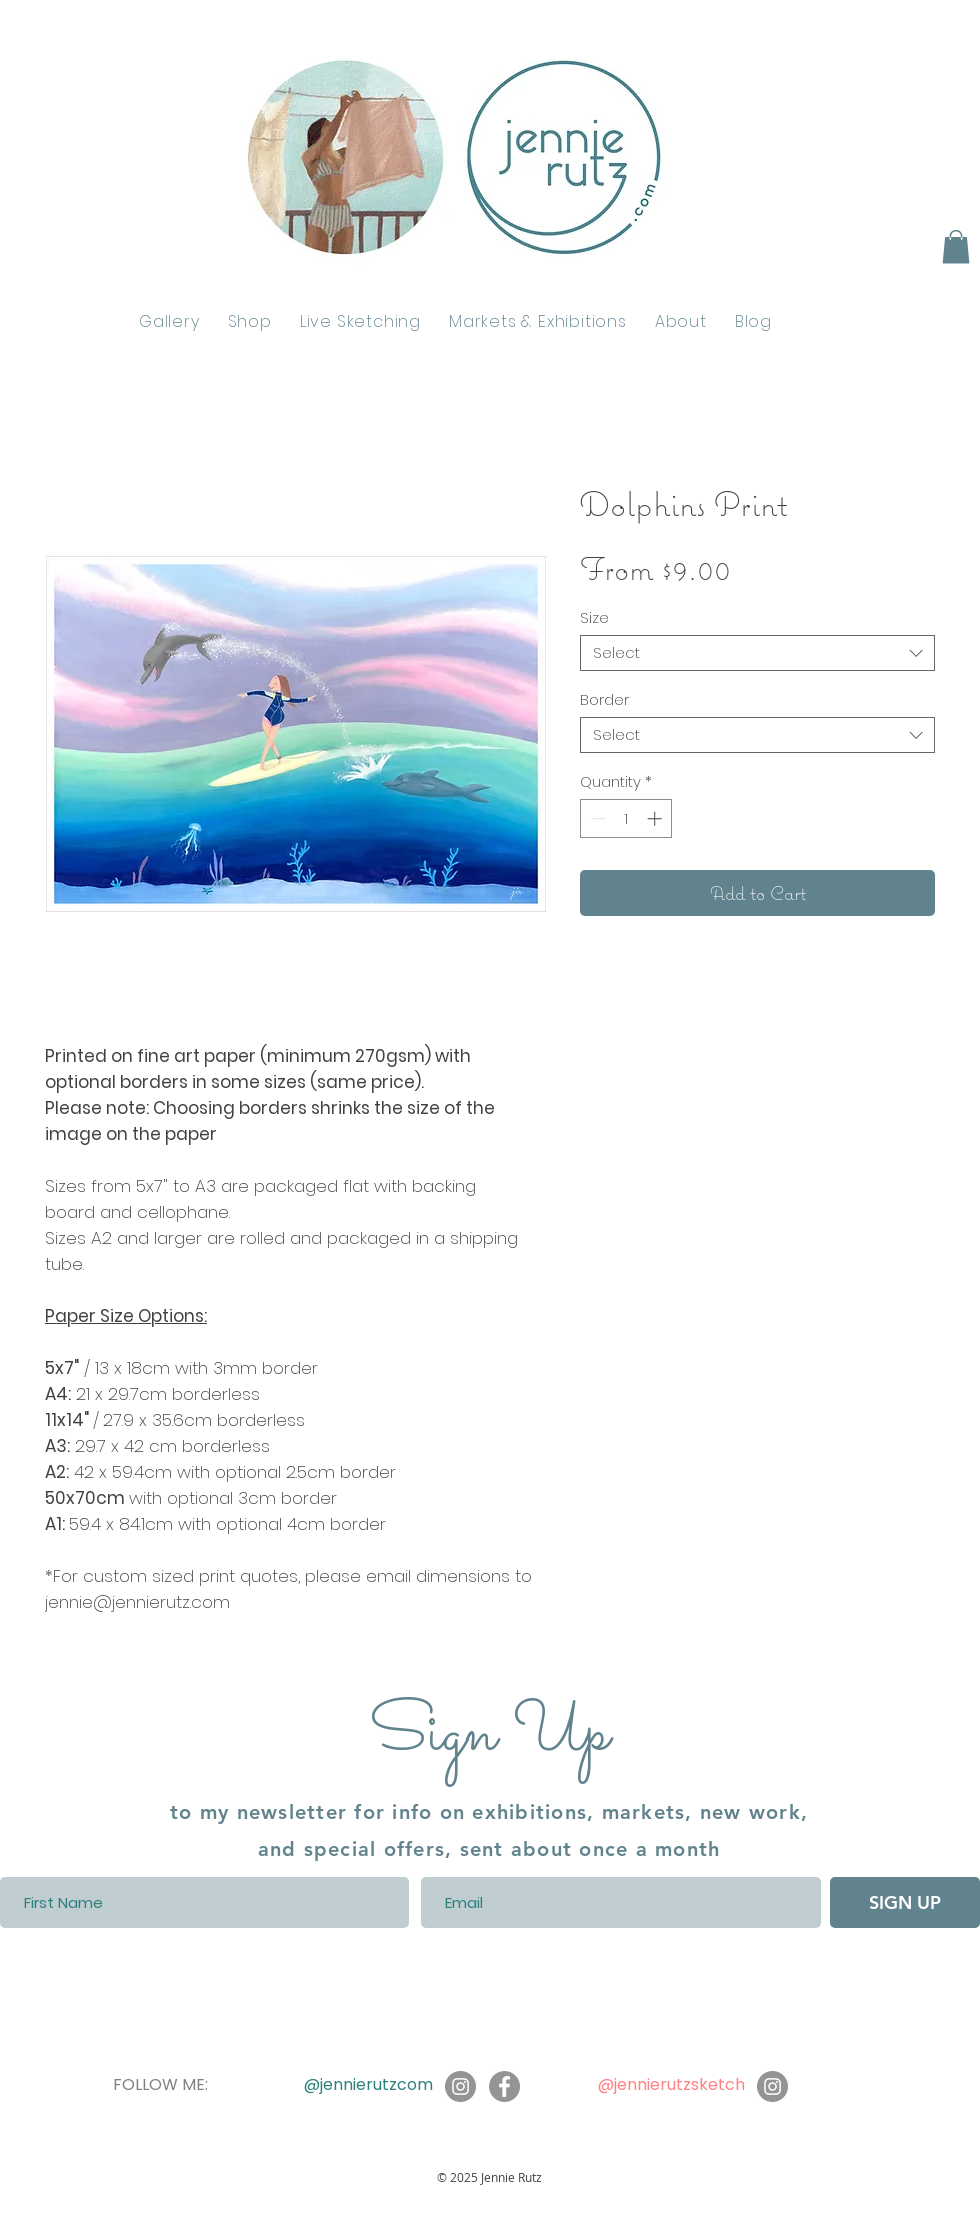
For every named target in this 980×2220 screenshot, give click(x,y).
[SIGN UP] (905, 1902)
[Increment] (656, 818)
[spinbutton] (626, 818)
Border (604, 699)
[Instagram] (460, 2086)
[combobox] (757, 653)
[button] (956, 246)
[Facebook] (504, 2086)
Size (594, 617)
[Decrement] (596, 818)
